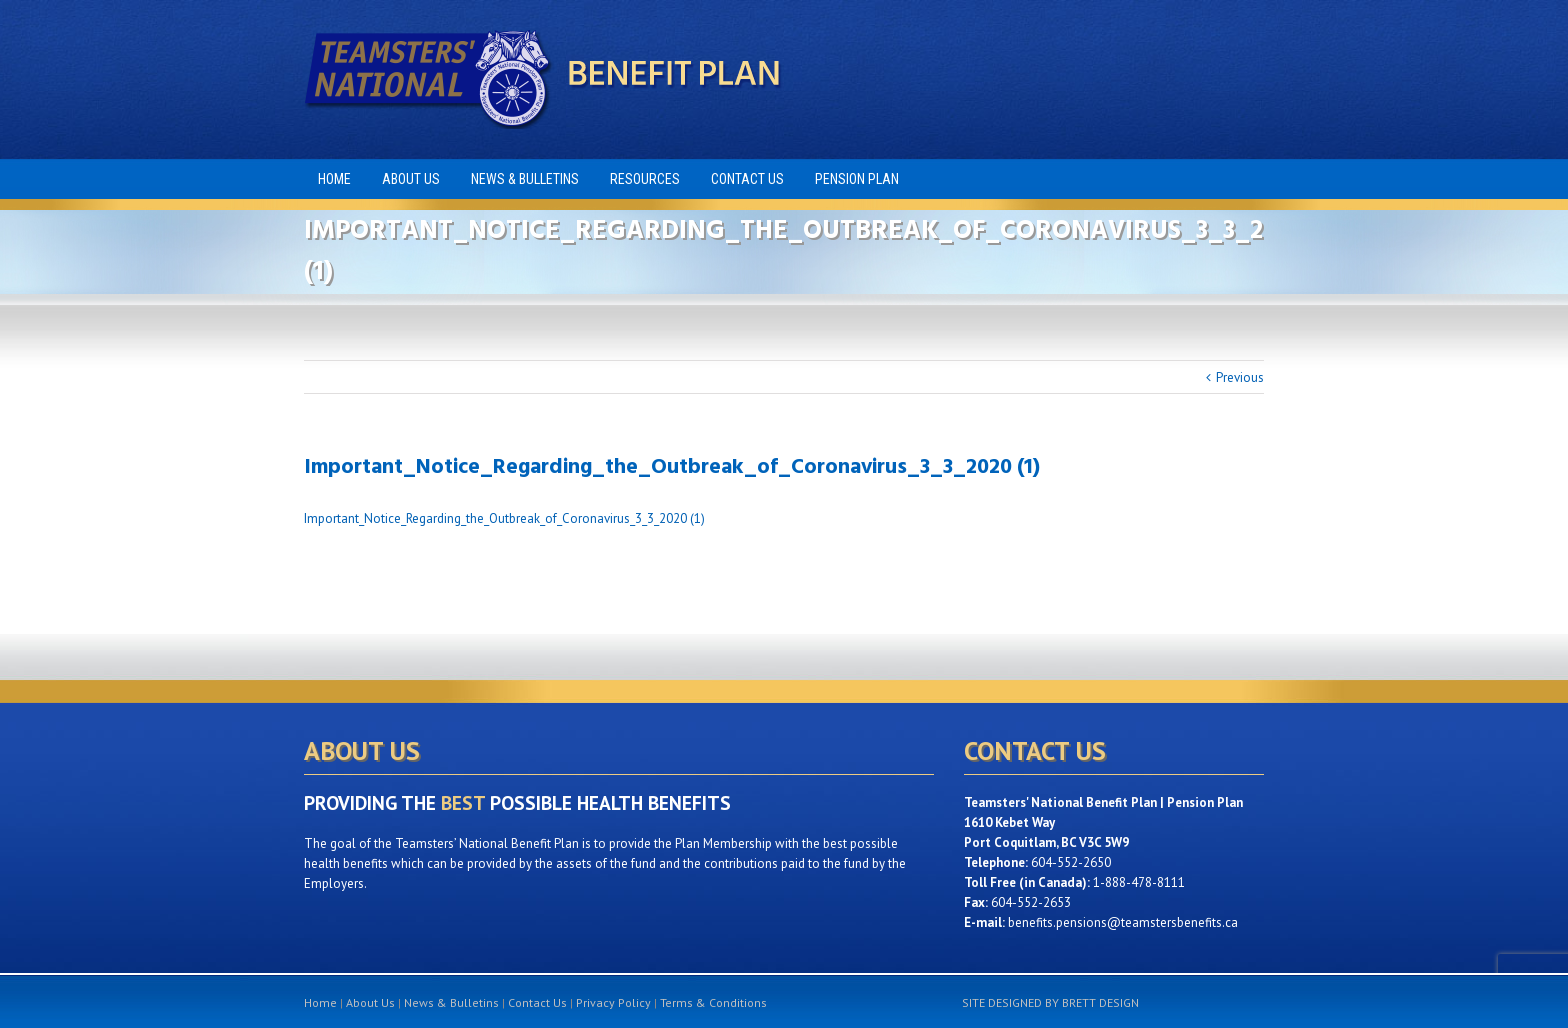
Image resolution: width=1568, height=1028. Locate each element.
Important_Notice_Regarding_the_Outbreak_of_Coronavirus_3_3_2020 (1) (504, 518)
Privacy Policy (613, 1002)
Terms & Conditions (713, 1002)
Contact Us (537, 1002)
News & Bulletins (451, 1002)
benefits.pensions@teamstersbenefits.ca (1123, 922)
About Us (370, 1002)
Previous (1240, 377)
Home (320, 1002)
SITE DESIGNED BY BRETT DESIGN (1050, 1002)
